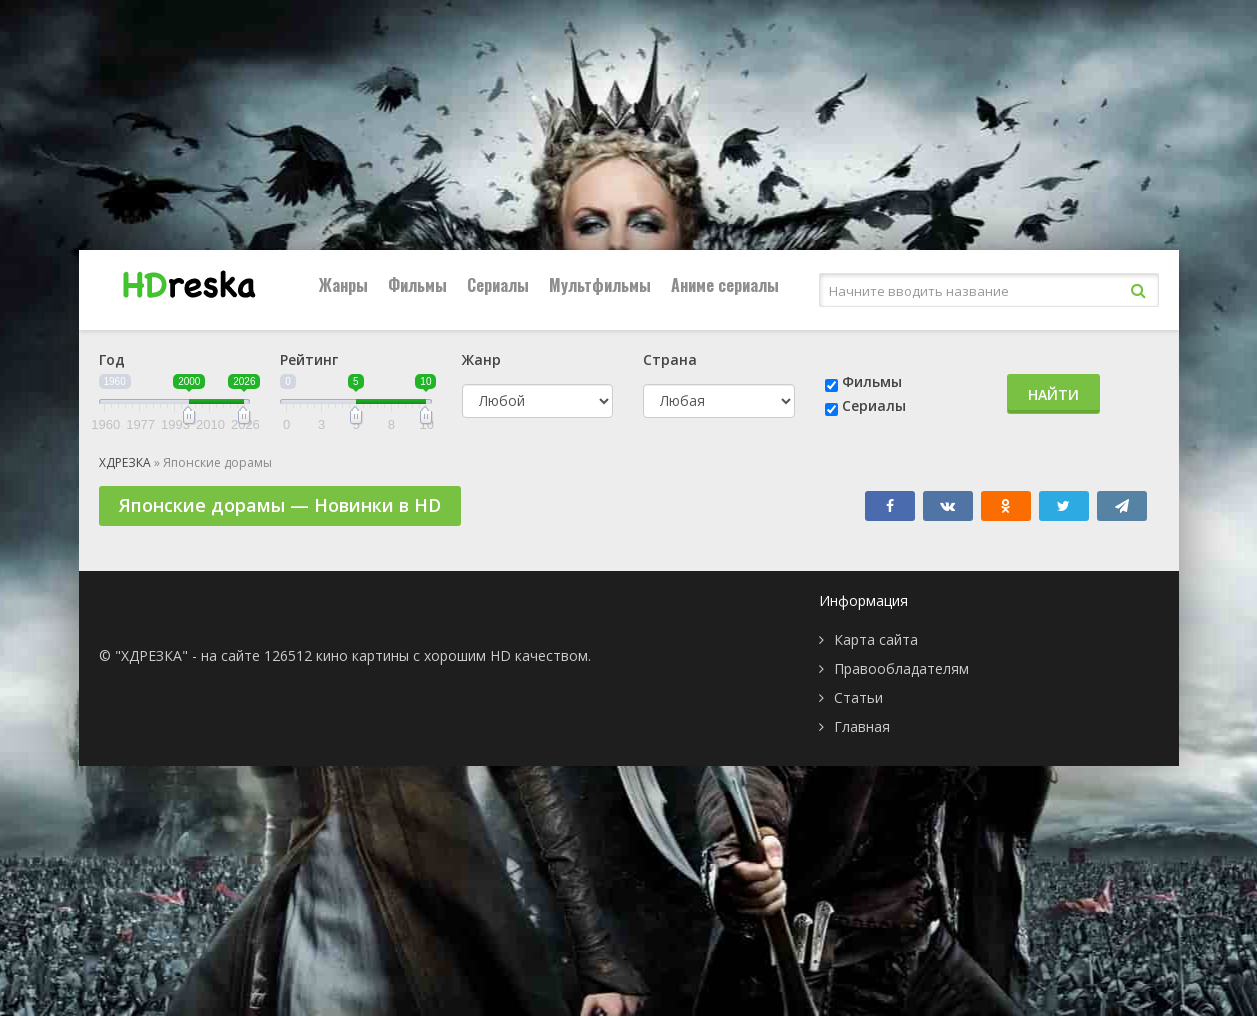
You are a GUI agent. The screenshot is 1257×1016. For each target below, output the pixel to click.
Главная (862, 726)
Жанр (481, 359)
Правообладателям (901, 668)
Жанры (343, 285)
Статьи (858, 697)
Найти (1053, 394)
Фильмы (417, 285)
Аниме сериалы (725, 285)
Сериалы (498, 285)
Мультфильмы (600, 285)
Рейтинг (309, 359)
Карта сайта (876, 639)
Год (112, 359)
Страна (670, 359)
